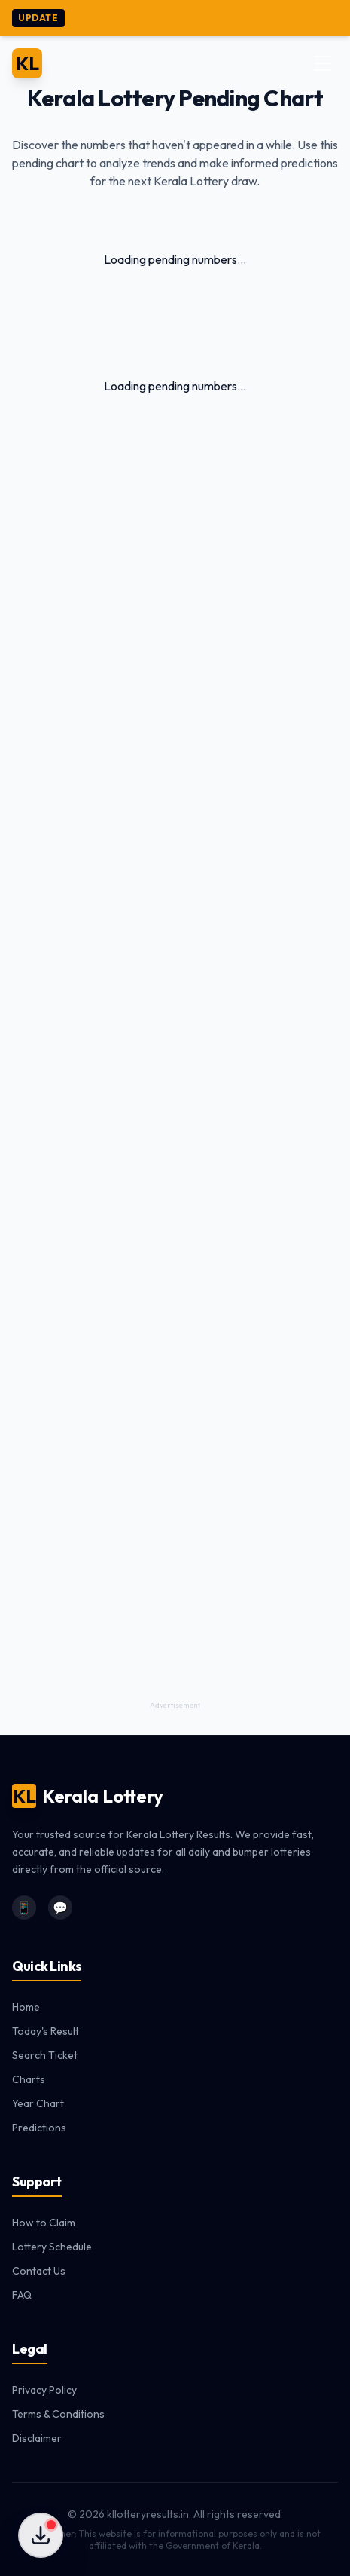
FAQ (22, 2295)
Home (26, 2007)
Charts (28, 2079)
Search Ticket (45, 2055)
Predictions (39, 2127)
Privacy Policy (44, 2390)
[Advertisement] (175, 1093)
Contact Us (38, 2271)
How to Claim (43, 2222)
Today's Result (45, 2031)
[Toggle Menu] (323, 63)
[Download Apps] (40, 2535)
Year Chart (38, 2103)
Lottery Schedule (52, 2246)
